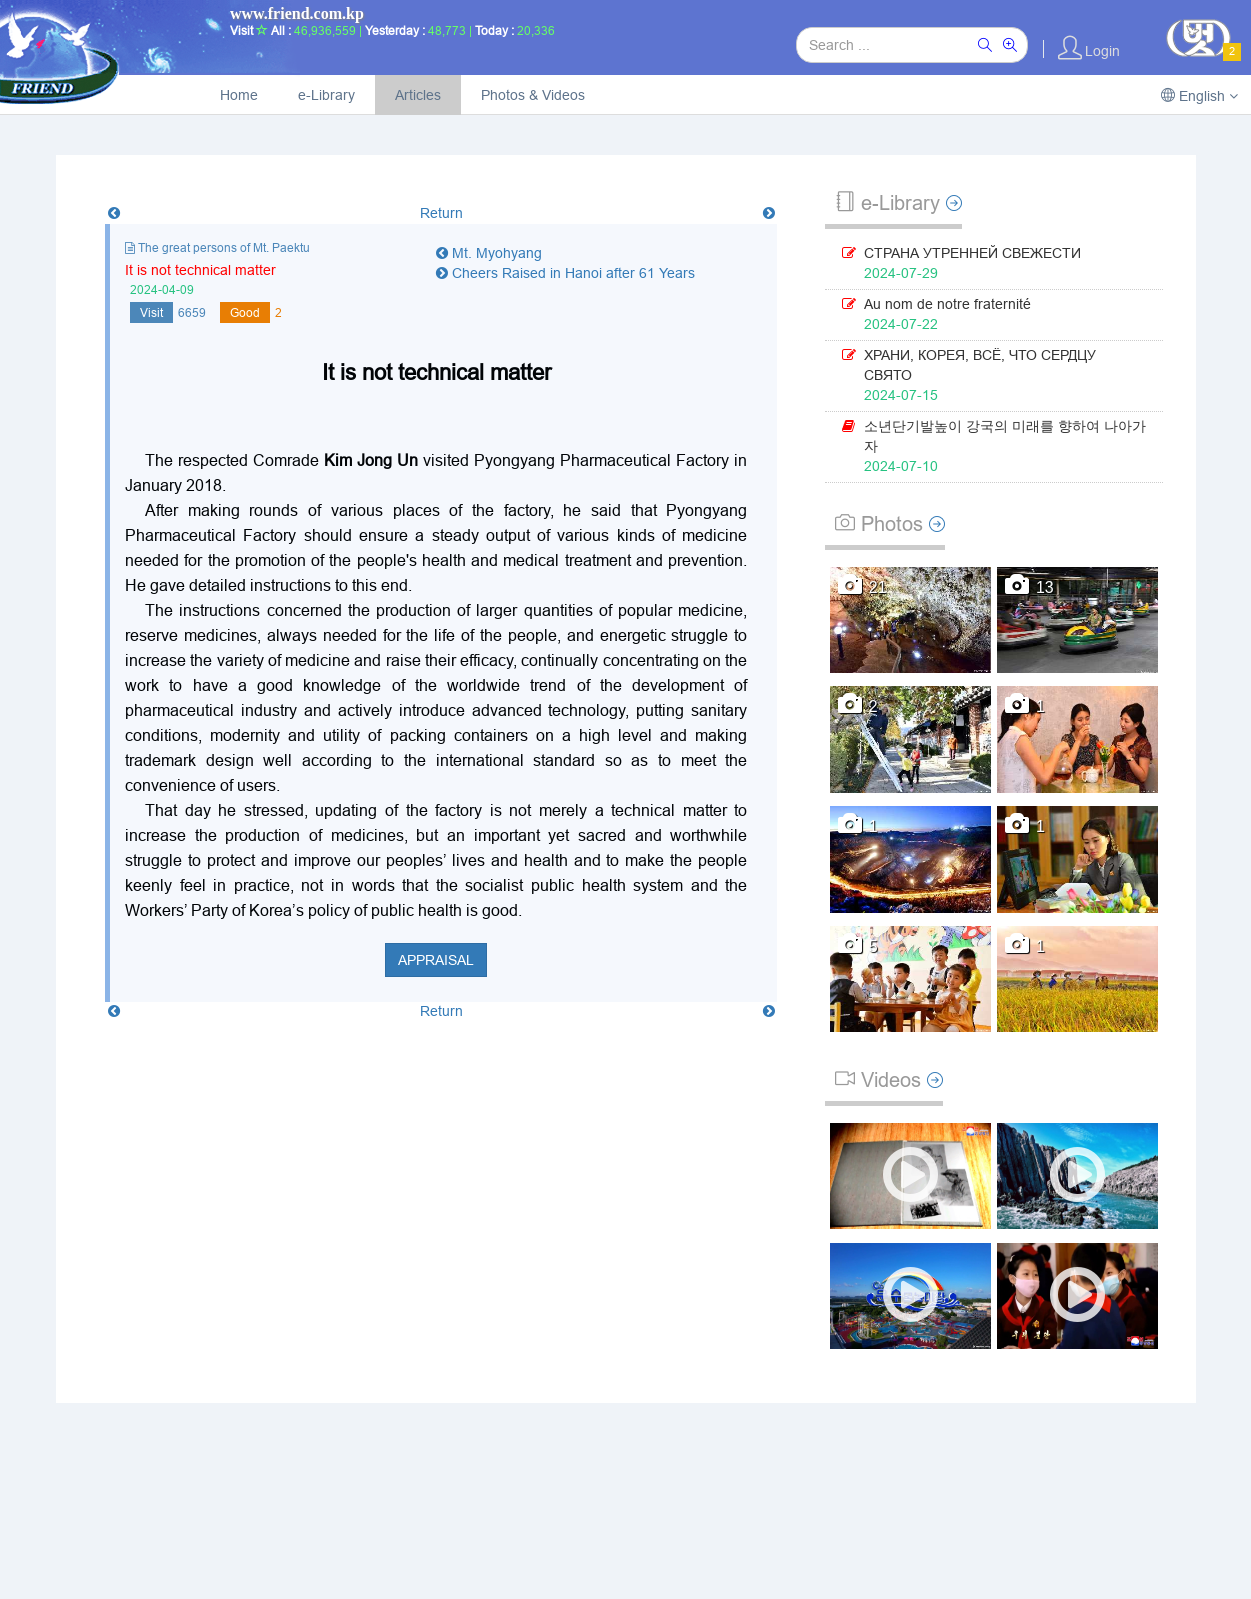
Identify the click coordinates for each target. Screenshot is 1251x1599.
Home (239, 95)
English (1199, 96)
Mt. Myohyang (489, 253)
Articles (418, 95)
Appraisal (436, 960)
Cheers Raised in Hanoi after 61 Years (565, 273)
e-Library (326, 95)
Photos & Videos (533, 95)
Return (441, 213)
